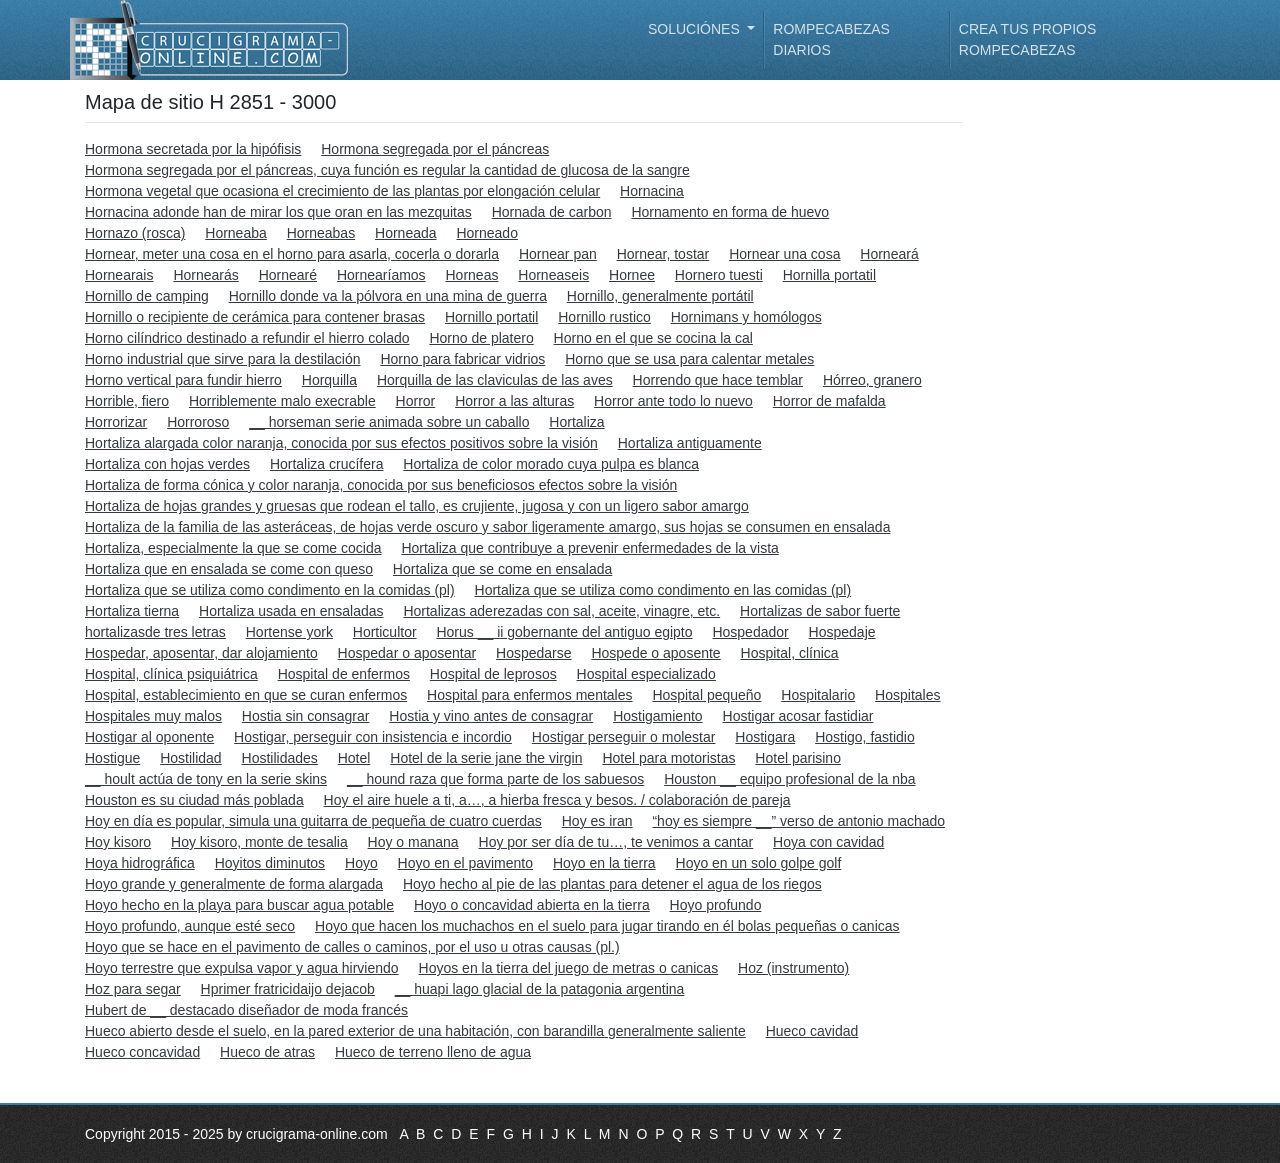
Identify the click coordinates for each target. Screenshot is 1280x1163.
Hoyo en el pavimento (465, 863)
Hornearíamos (381, 275)
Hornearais (119, 275)
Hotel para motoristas (668, 758)
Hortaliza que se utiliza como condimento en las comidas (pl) (663, 590)
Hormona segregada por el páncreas (435, 149)
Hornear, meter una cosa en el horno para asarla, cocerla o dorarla (292, 254)
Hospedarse (534, 653)
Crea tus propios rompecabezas (1027, 39)
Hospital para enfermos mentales (529, 695)
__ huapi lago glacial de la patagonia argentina (540, 989)
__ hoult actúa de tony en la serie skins (206, 779)
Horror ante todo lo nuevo (673, 401)
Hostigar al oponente (149, 737)
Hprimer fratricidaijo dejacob (288, 989)
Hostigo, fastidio (865, 737)
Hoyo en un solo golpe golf (759, 863)
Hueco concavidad (142, 1052)
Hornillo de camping (147, 296)
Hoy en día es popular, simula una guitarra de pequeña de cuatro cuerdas (313, 821)
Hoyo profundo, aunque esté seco (190, 926)
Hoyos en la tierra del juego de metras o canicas (569, 968)
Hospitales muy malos (153, 716)
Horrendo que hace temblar (718, 380)
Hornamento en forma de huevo (730, 212)
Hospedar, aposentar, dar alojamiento (201, 653)
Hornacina (652, 191)
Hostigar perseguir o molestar (624, 737)
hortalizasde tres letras (155, 632)
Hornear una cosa (784, 254)
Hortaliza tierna (132, 611)
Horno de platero (481, 338)
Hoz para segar (133, 989)
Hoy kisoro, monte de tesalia (259, 842)
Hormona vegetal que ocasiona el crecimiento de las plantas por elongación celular (342, 191)
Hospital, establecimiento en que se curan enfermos (246, 695)
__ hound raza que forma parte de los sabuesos (495, 779)
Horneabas (321, 233)
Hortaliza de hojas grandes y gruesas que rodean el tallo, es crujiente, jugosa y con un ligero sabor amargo (417, 506)
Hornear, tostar (663, 254)
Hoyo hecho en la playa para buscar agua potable (239, 905)
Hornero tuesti (719, 275)
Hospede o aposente (655, 653)
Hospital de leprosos (493, 674)
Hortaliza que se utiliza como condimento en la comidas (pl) (270, 590)
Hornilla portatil (829, 275)
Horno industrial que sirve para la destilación (222, 359)
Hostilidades (280, 758)
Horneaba (236, 233)
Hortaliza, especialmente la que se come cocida (233, 548)
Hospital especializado (646, 674)
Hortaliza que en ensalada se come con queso (229, 569)
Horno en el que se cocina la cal (653, 338)
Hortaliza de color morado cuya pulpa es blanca (551, 464)
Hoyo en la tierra (604, 863)
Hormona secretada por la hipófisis (193, 149)
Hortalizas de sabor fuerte (820, 611)
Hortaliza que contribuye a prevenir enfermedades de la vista (589, 548)
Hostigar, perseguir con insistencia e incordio (373, 737)
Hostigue (112, 758)
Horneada (406, 233)
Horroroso (198, 422)
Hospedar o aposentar (407, 653)
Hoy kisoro (118, 842)
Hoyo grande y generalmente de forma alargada (234, 884)
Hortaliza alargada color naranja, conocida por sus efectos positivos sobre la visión (341, 443)
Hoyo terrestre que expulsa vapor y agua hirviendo (242, 968)
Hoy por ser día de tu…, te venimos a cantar (616, 842)
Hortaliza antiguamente (690, 443)
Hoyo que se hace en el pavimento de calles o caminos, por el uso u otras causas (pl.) (352, 947)
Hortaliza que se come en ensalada (502, 569)
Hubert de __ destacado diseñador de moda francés (246, 1010)
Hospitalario (818, 695)
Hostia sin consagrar (306, 716)
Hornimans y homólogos (746, 317)
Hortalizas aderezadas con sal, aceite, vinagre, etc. (561, 611)
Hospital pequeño (706, 695)
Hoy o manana (413, 842)
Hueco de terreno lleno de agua (433, 1052)
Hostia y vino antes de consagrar (491, 716)
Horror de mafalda (829, 401)
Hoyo (361, 863)
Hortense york (289, 632)
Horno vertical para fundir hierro (183, 380)
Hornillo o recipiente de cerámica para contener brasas (255, 317)
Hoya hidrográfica (140, 863)
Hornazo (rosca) (135, 233)
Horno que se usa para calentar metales (689, 359)
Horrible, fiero (127, 401)
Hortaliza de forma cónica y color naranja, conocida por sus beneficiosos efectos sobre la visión (381, 485)
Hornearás (205, 275)
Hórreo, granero (872, 380)
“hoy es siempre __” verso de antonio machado (798, 821)
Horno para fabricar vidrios (462, 359)
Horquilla (329, 380)
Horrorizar (116, 422)
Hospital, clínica (790, 653)
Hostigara (765, 737)
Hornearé (288, 275)
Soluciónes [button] (696, 29)
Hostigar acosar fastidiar (798, 716)
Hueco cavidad (812, 1031)
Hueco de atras (267, 1052)
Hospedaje (842, 632)
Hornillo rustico (604, 317)
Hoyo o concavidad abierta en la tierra (532, 905)
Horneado (487, 233)
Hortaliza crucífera (327, 464)
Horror (416, 401)
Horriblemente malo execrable (282, 401)
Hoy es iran (597, 821)
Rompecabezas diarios (831, 39)
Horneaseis (553, 275)
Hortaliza (576, 422)
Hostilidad (190, 758)
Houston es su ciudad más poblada (194, 800)
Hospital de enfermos (344, 674)
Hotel (354, 758)
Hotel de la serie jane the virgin (486, 758)
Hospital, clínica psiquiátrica (171, 674)
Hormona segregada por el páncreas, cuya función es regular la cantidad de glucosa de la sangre (387, 170)
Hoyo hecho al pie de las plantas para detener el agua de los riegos (612, 884)
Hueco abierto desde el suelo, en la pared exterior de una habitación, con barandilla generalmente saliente (415, 1031)
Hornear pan (558, 254)
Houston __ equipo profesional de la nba (789, 779)
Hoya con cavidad (828, 842)
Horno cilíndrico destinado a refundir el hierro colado (247, 338)
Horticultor (385, 632)
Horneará (889, 254)
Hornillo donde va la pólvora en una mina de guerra (388, 296)
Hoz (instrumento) (793, 968)
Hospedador (750, 632)
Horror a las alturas (514, 401)
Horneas (472, 275)
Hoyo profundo (716, 905)
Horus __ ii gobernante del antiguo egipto (564, 632)
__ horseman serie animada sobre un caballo (389, 422)
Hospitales (907, 695)
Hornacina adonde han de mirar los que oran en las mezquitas (278, 212)
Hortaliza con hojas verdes (167, 464)
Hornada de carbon (552, 212)
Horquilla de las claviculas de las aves (495, 380)
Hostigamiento (658, 716)
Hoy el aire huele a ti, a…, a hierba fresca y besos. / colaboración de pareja (557, 800)
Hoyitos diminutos (270, 863)
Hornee (632, 275)
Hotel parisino (798, 758)
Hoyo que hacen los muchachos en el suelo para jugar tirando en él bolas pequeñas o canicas (607, 926)
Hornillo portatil (491, 317)
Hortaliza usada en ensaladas (291, 611)
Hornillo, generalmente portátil (660, 296)
